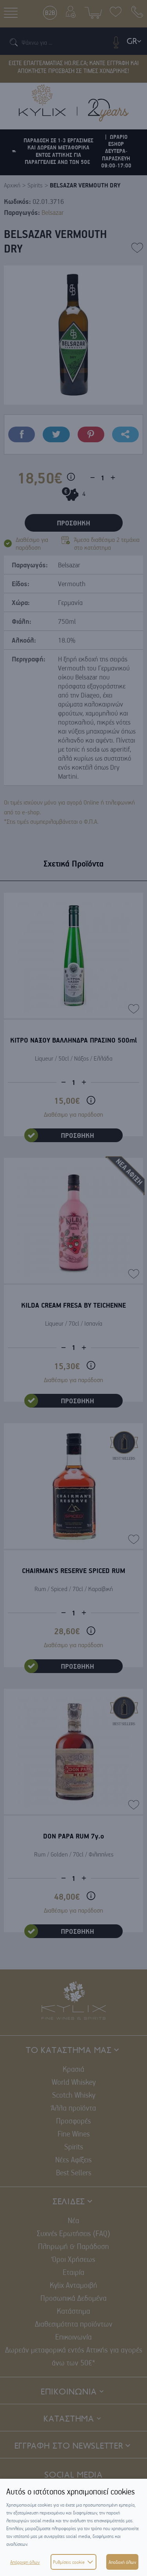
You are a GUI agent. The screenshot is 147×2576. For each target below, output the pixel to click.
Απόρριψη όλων (25, 2562)
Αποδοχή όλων (122, 2562)
